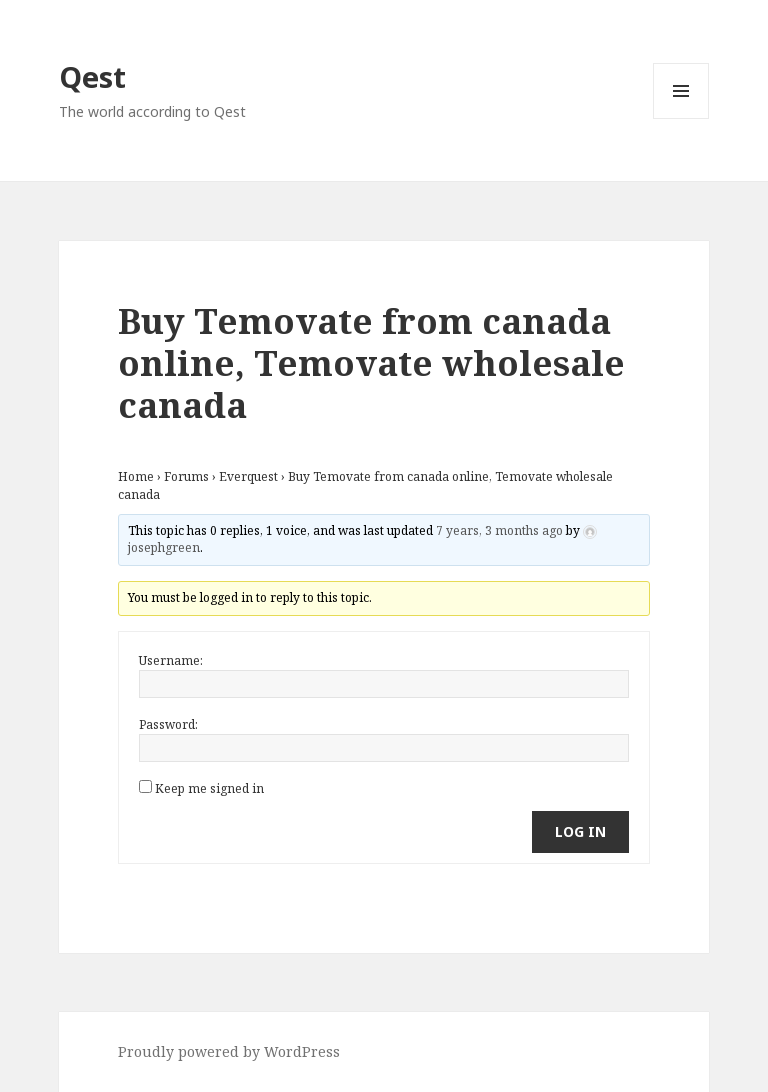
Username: (171, 660)
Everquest (248, 476)
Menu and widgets (681, 118)
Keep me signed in (209, 788)
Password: (168, 724)
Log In (580, 831)
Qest (92, 76)
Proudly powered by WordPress (229, 1051)
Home (136, 476)
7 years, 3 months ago (499, 530)
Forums (186, 476)
